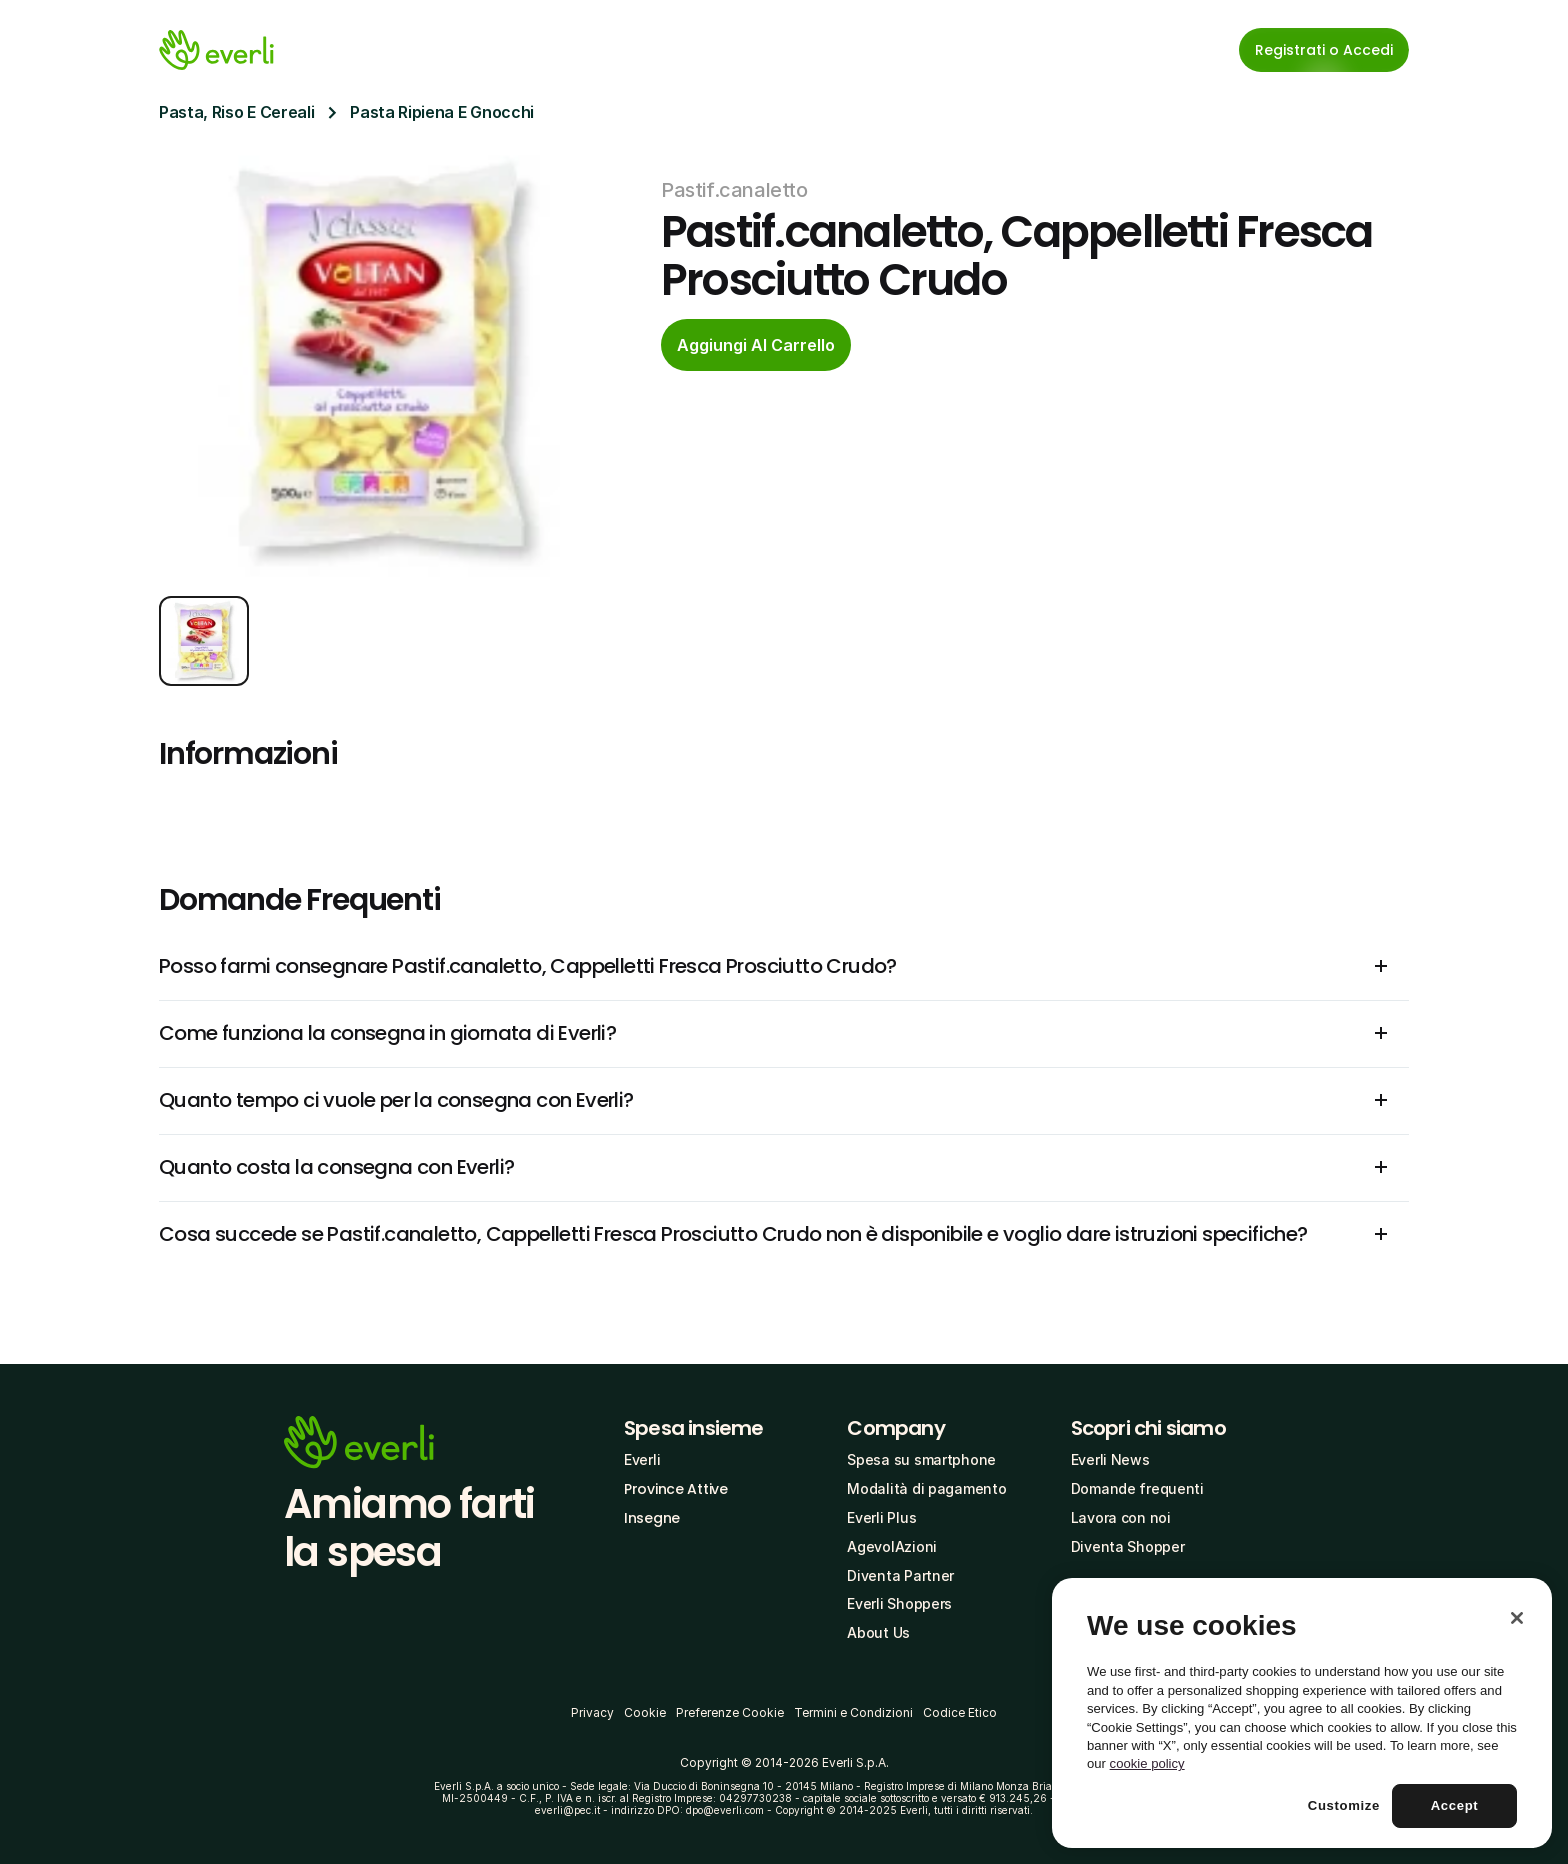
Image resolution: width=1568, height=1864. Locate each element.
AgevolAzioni (892, 1546)
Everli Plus (881, 1517)
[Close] (1517, 1618)
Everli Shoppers (899, 1603)
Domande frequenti (1137, 1488)
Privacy (592, 1712)
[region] (1302, 1713)
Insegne (652, 1518)
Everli (642, 1459)
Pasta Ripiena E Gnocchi (442, 112)
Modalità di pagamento (926, 1488)
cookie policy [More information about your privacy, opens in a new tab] (1147, 1763)
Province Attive (676, 1489)
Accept (1455, 1805)
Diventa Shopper (1128, 1546)
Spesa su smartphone (921, 1459)
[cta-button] (756, 345)
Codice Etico (960, 1712)
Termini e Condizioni (853, 1712)
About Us (878, 1632)
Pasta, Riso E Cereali (236, 112)
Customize (1344, 1805)
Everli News (1110, 1459)
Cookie (645, 1712)
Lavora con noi (1121, 1517)
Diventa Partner (900, 1575)
